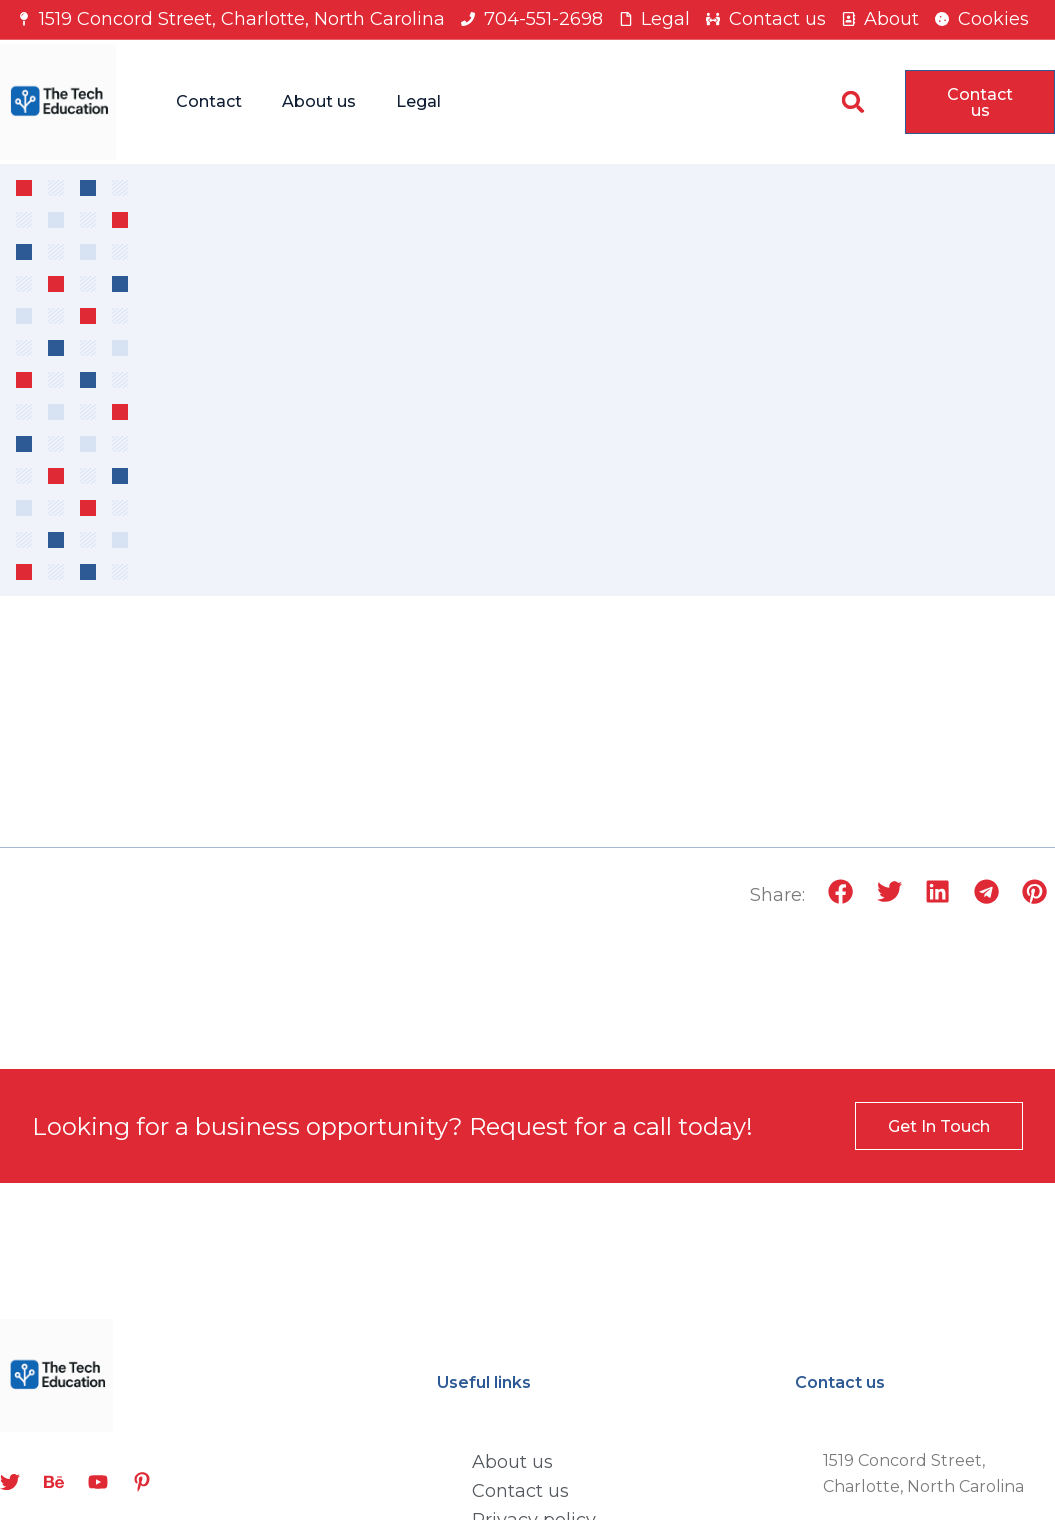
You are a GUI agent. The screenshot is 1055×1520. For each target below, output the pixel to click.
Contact (209, 101)
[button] (853, 101)
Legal (418, 101)
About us (319, 101)
